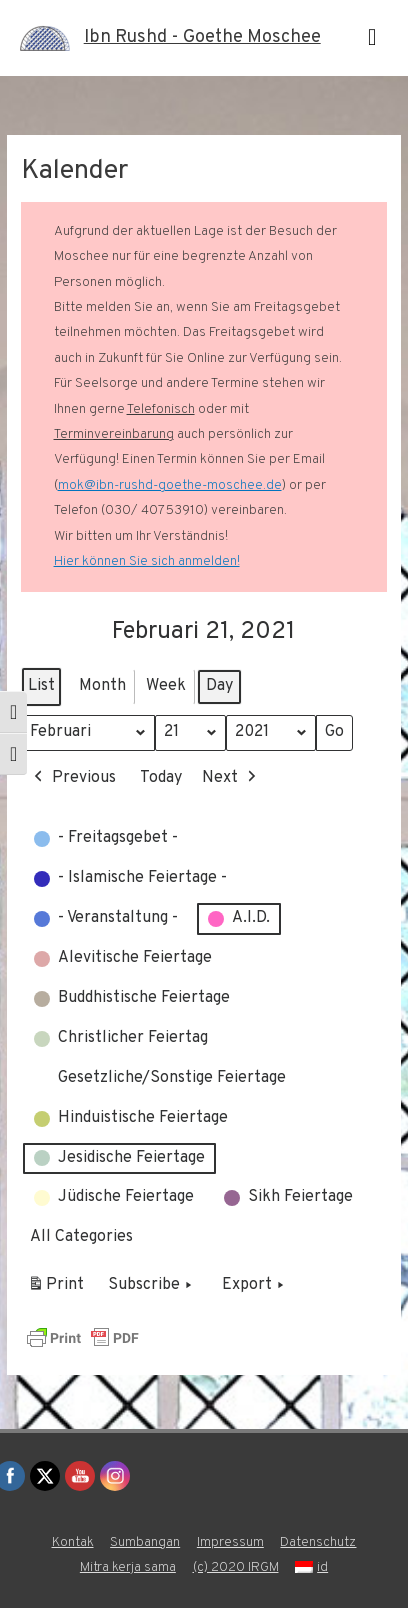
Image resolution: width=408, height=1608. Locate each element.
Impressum (230, 1542)
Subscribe (152, 1287)
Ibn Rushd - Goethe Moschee (202, 37)
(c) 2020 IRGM (236, 1567)
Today (161, 778)
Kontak (73, 1542)
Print (55, 1290)
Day (219, 686)
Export (255, 1287)
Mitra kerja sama (128, 1567)
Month (102, 686)
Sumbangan (145, 1542)
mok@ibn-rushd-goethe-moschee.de (170, 485)
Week (166, 686)
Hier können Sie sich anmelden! (147, 561)
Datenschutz (318, 1542)
